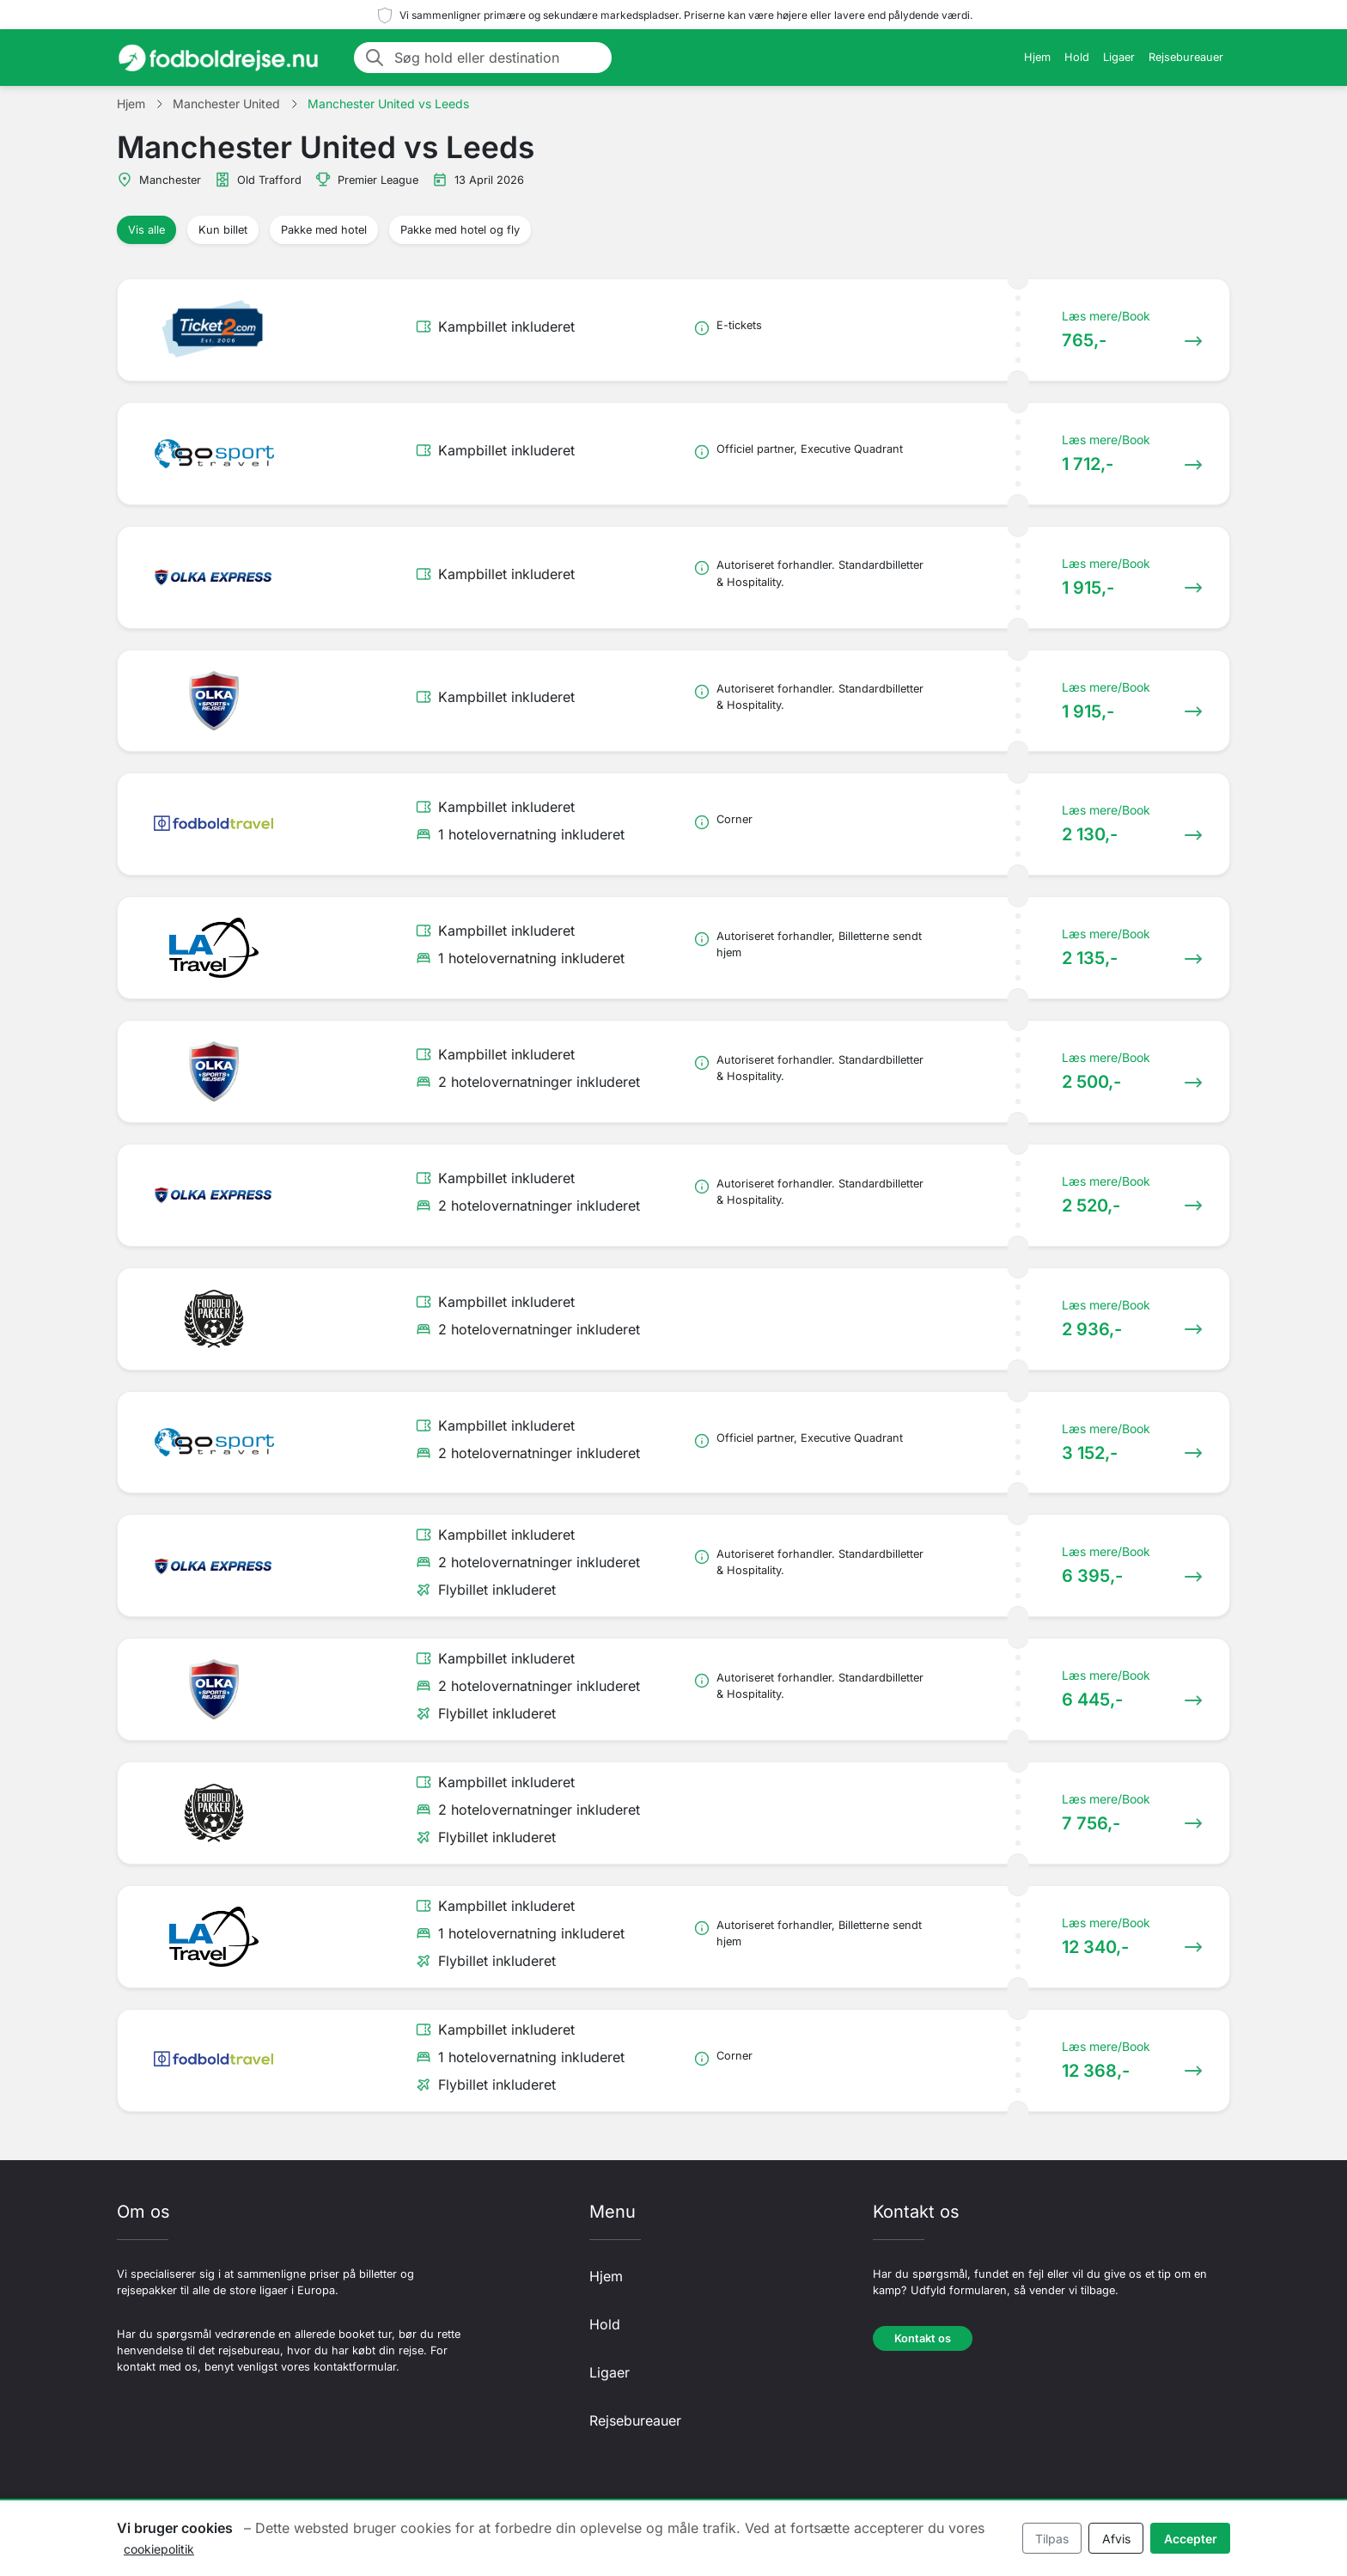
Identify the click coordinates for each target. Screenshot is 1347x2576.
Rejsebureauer (1186, 57)
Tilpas (1052, 2538)
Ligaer (1119, 57)
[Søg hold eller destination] (498, 57)
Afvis (1116, 2538)
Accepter (1190, 2538)
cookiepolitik (159, 2549)
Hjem (1037, 57)
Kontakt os (922, 2338)
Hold (1076, 57)
